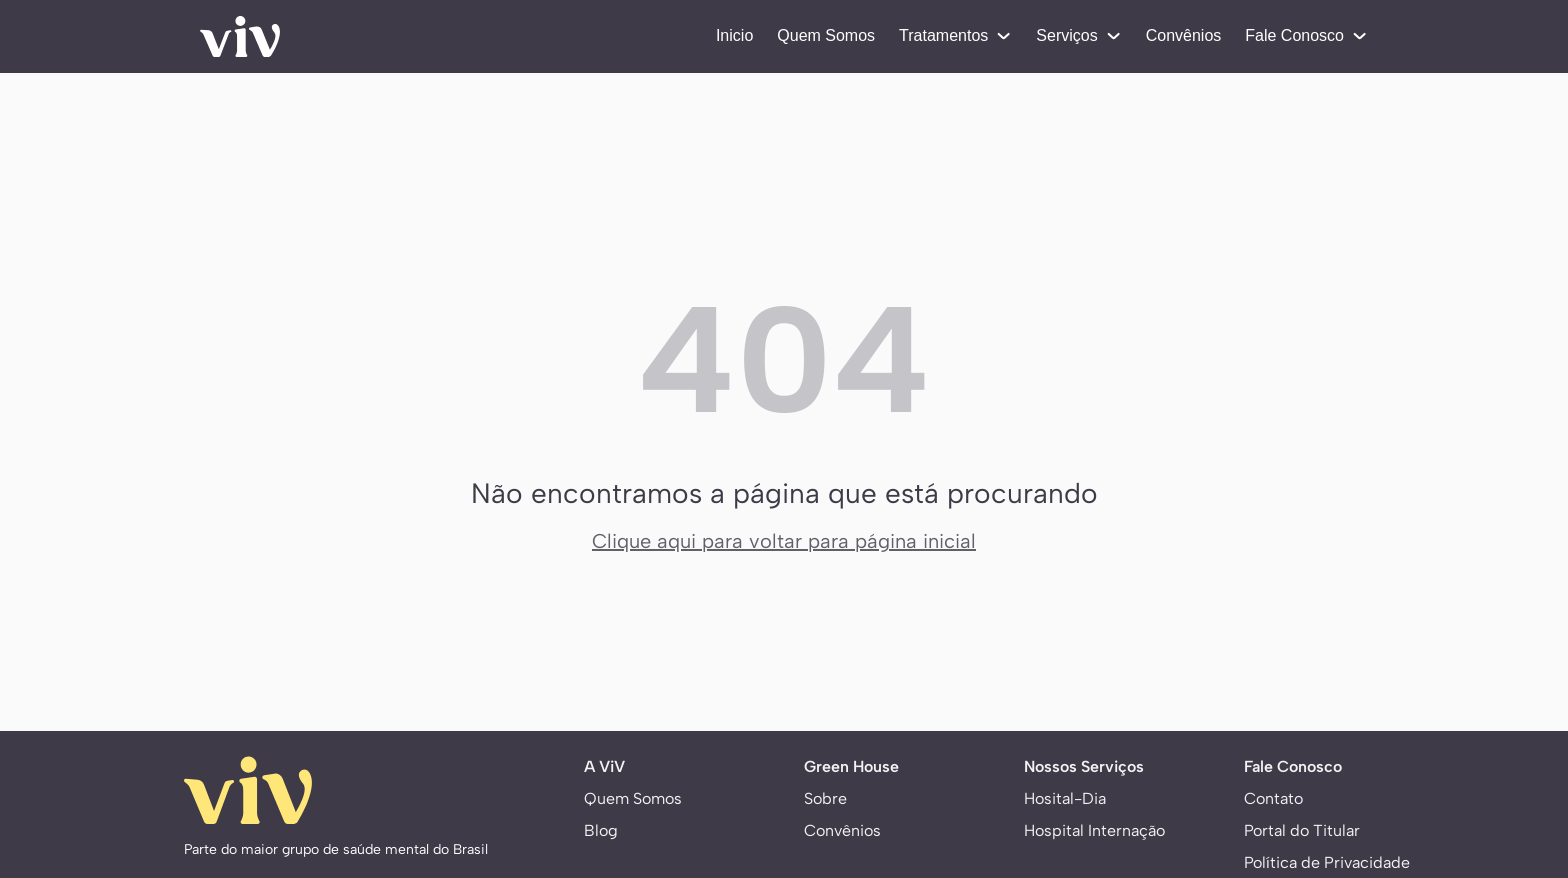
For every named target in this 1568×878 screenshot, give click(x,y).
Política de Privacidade (1327, 862)
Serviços (1078, 35)
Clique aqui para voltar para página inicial (784, 541)
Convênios (1184, 35)
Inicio (734, 35)
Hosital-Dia (1065, 798)
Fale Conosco (1306, 35)
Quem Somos (826, 35)
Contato (1273, 798)
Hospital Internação (1094, 830)
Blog (601, 830)
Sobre (825, 798)
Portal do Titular (1302, 830)
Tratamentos (955, 35)
